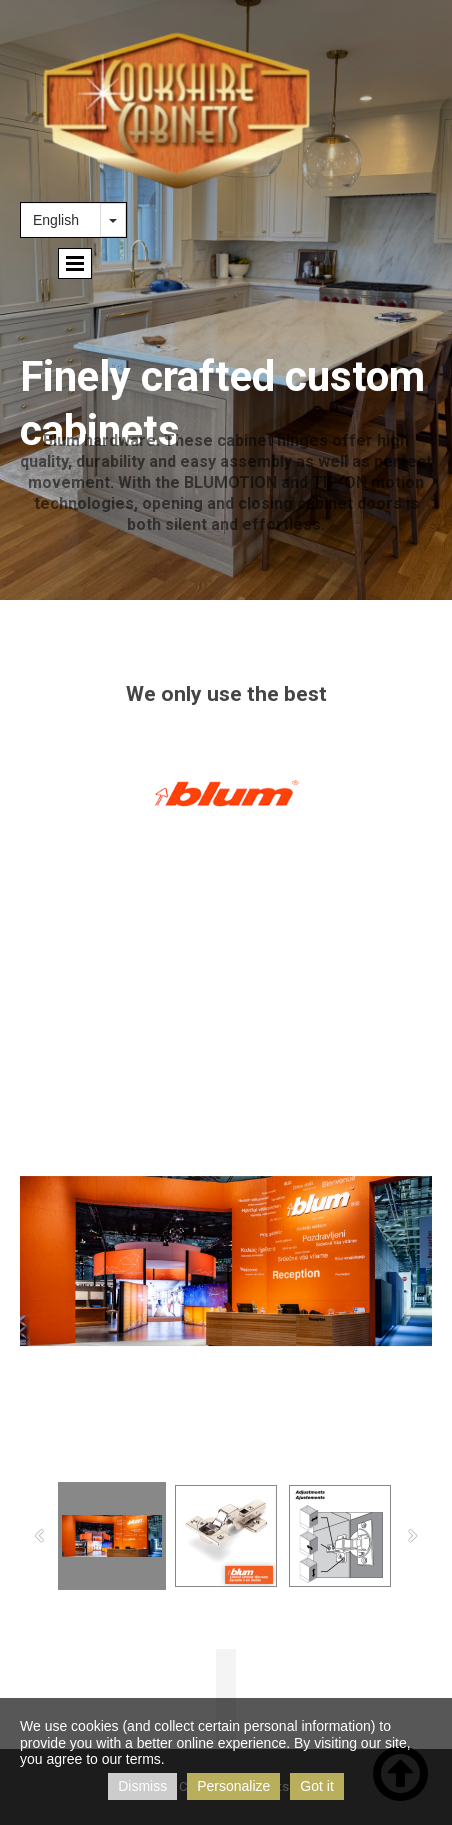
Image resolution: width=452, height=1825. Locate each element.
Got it (316, 1786)
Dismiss (142, 1786)
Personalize (233, 1786)
